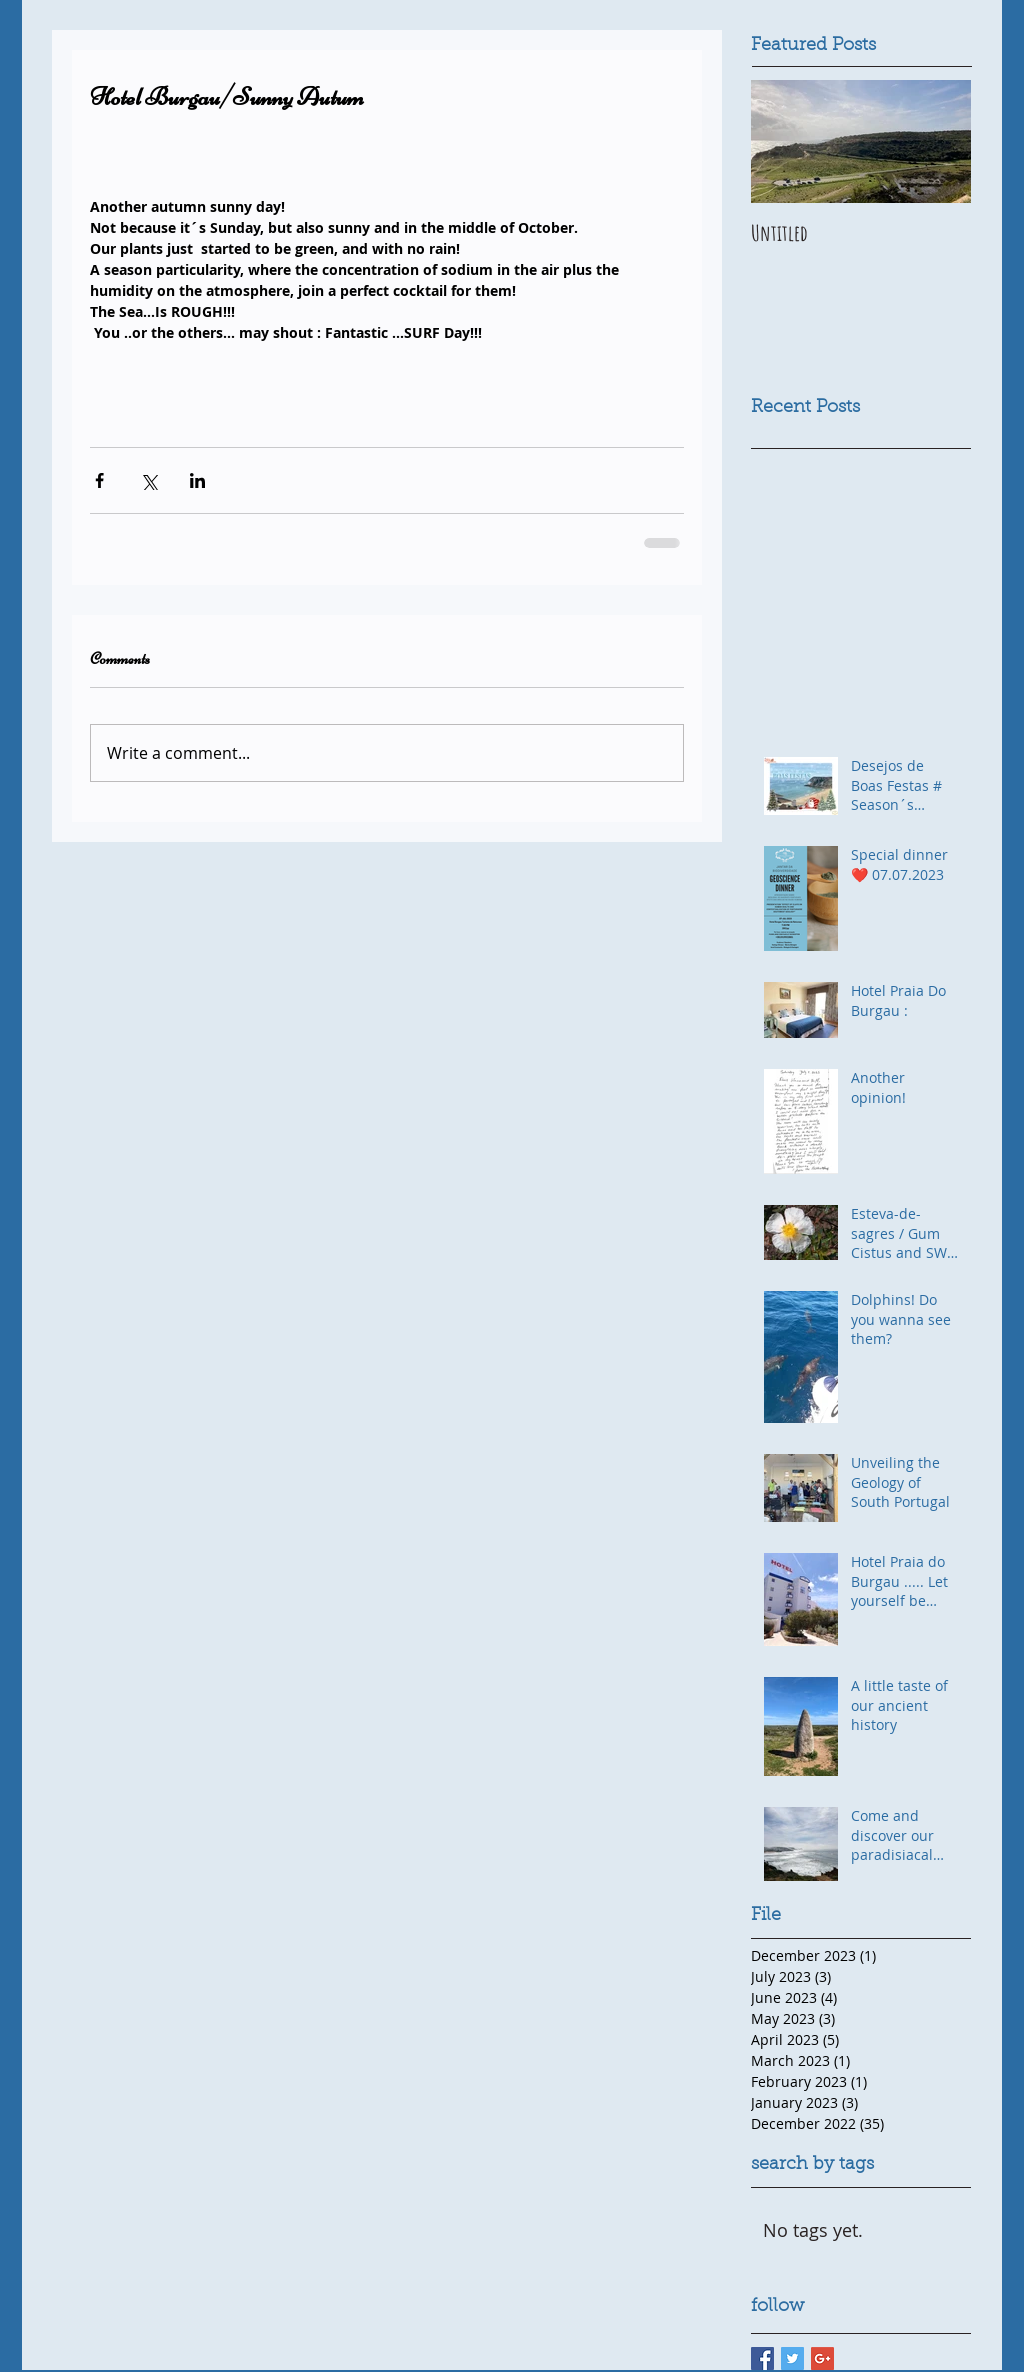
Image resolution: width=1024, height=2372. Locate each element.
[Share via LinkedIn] (197, 480)
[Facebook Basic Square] (762, 2358)
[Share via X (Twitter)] (148, 480)
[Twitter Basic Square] (792, 2358)
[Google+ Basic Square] (822, 2358)
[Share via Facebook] (99, 480)
